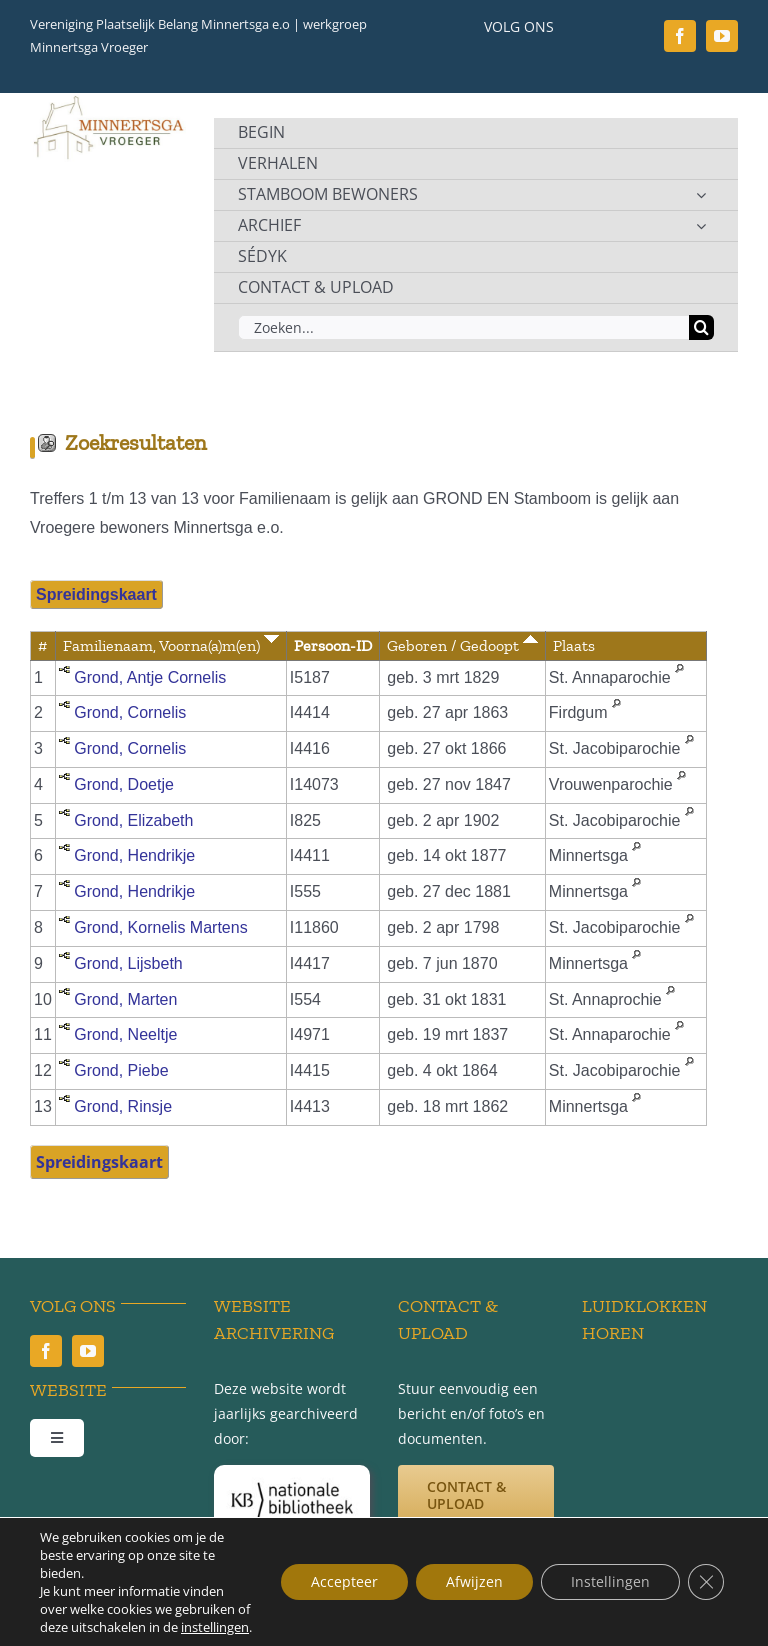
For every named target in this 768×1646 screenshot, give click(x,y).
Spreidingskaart (96, 594)
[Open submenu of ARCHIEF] (701, 226)
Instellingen (610, 1581)
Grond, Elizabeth (133, 820)
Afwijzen (474, 1581)
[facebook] (680, 36)
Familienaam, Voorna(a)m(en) (171, 645)
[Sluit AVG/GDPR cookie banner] (706, 1582)
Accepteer (344, 1581)
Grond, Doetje (124, 784)
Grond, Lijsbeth (128, 963)
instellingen (215, 1627)
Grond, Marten (125, 999)
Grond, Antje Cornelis (150, 677)
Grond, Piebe (121, 1070)
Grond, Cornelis (130, 712)
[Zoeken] (701, 327)
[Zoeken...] (463, 327)
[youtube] (722, 36)
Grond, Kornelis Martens (160, 927)
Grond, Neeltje (125, 1034)
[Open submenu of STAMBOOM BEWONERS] (701, 195)
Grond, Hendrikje (134, 855)
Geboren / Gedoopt (462, 645)
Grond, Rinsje (123, 1106)
